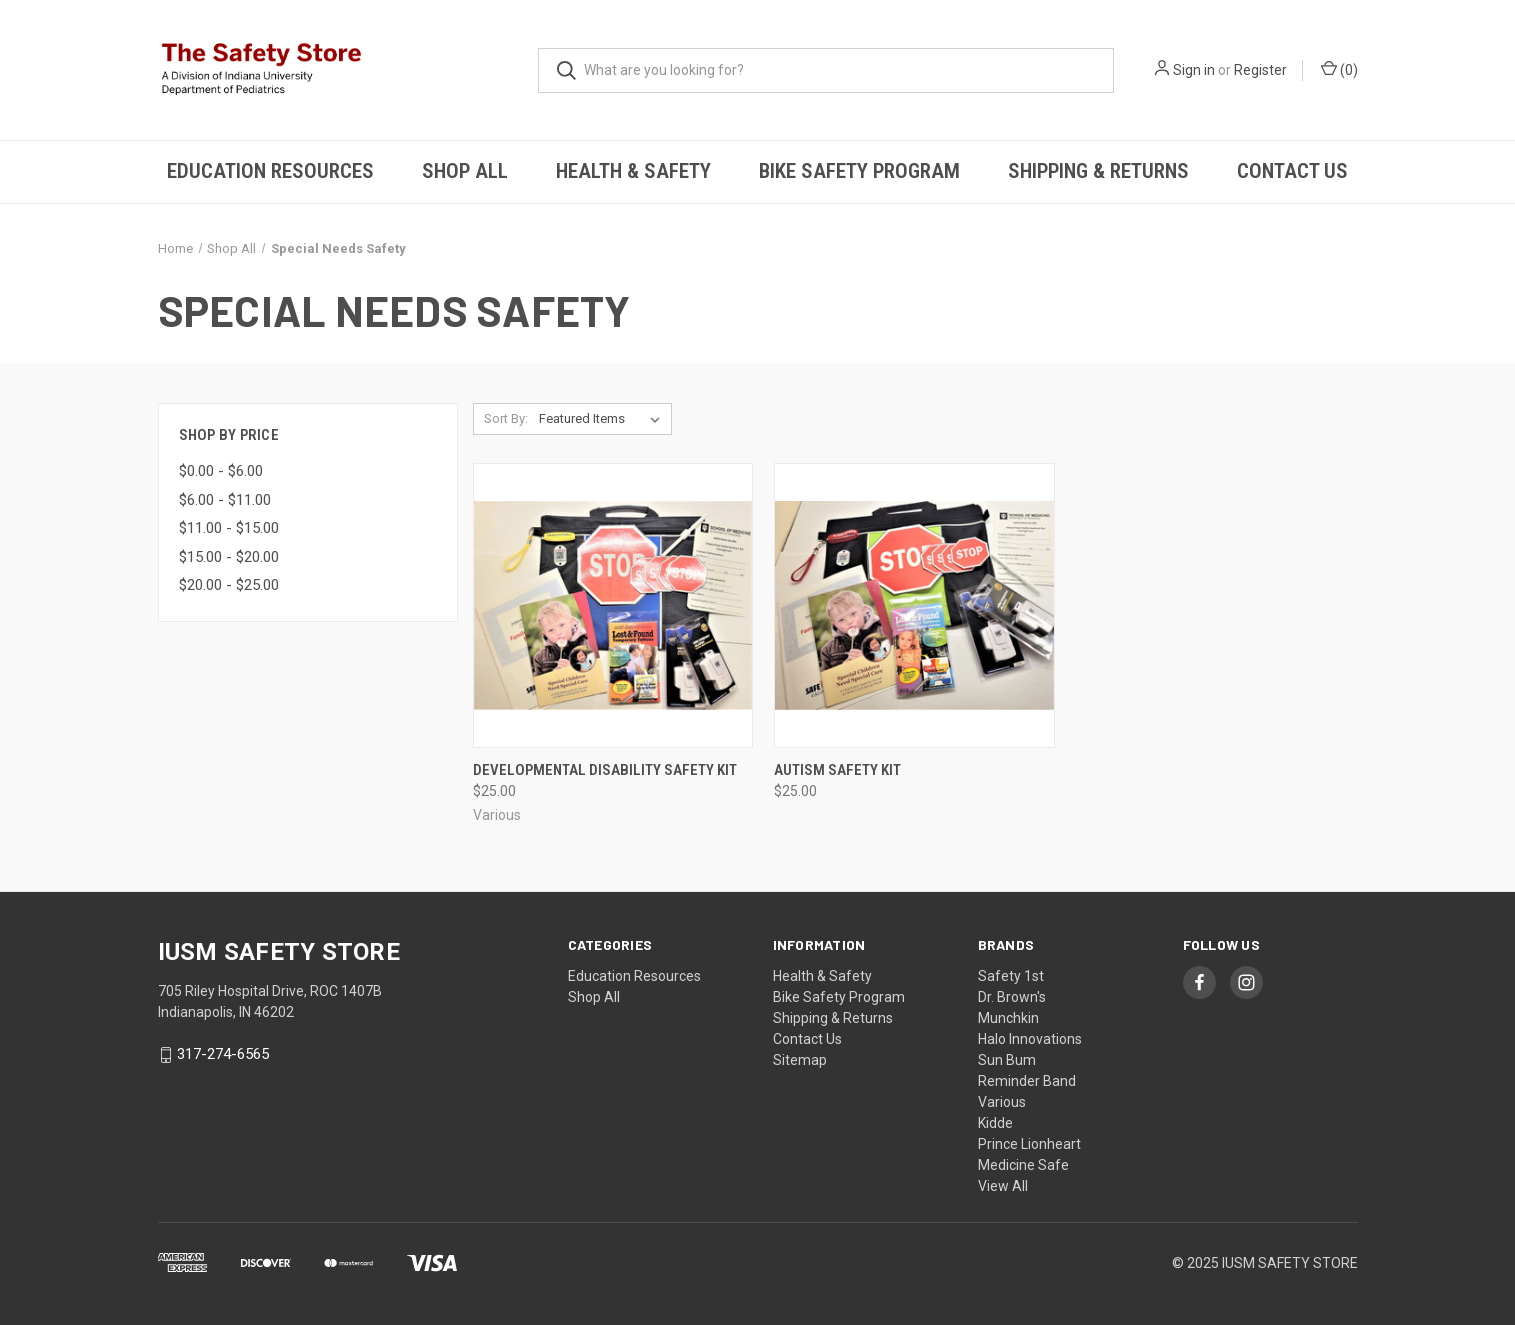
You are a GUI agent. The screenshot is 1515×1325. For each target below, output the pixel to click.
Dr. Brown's (1012, 997)
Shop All (465, 171)
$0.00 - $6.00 (221, 471)
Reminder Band (1027, 1081)
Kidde (995, 1123)
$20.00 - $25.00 (229, 585)
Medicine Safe (1023, 1165)
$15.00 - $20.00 (229, 557)
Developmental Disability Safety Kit (605, 770)
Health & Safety (633, 171)
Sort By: (506, 418)
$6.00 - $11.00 (225, 500)
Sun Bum (1007, 1060)
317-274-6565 (223, 1055)
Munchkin (1008, 1018)
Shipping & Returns (1098, 171)
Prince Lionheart (1029, 1144)
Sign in (1194, 70)
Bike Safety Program (859, 171)
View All (1003, 1186)
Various (1002, 1102)
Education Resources (270, 171)
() (1339, 69)
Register (1260, 70)
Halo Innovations (1030, 1039)
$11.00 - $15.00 (229, 528)
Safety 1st (1011, 976)
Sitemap (800, 1060)
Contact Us (1292, 171)
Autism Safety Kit (837, 770)
